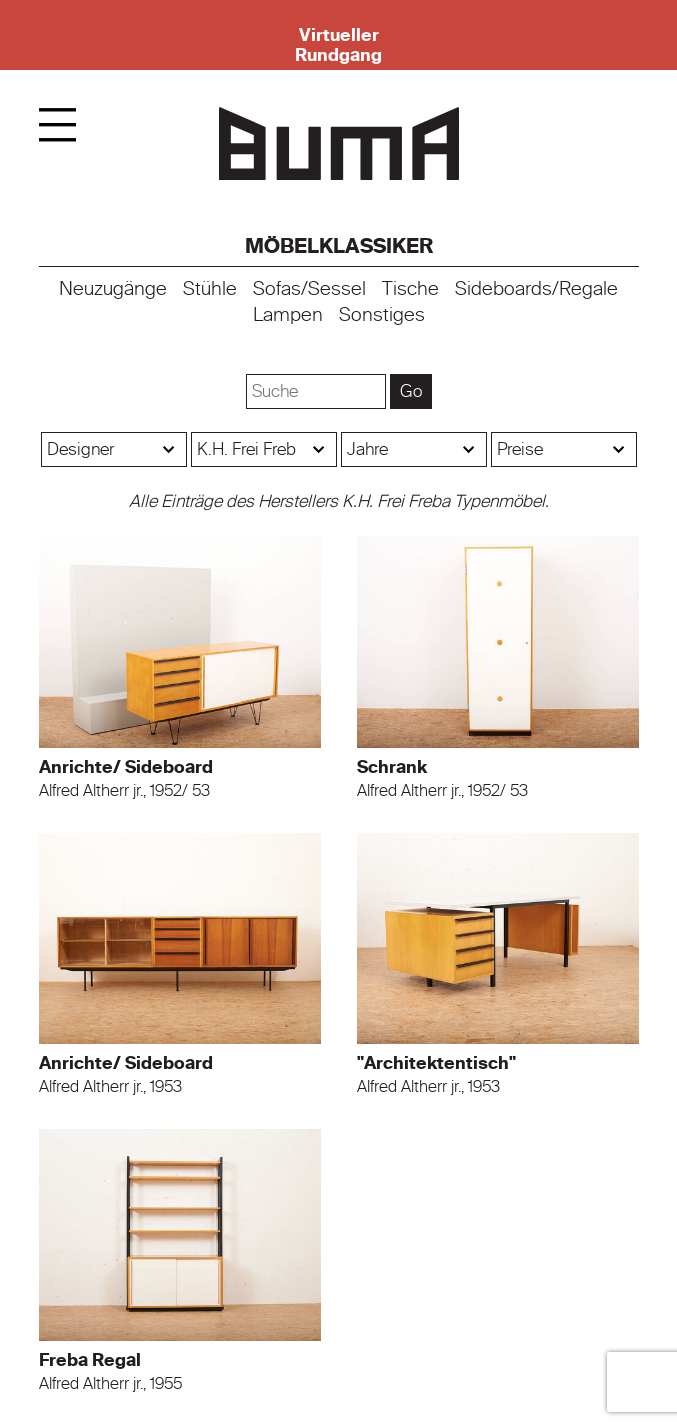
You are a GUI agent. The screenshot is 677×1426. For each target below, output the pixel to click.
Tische (410, 289)
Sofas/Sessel (309, 289)
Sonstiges (382, 315)
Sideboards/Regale (536, 289)
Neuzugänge (113, 289)
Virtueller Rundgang (338, 45)
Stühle (210, 289)
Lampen (288, 315)
